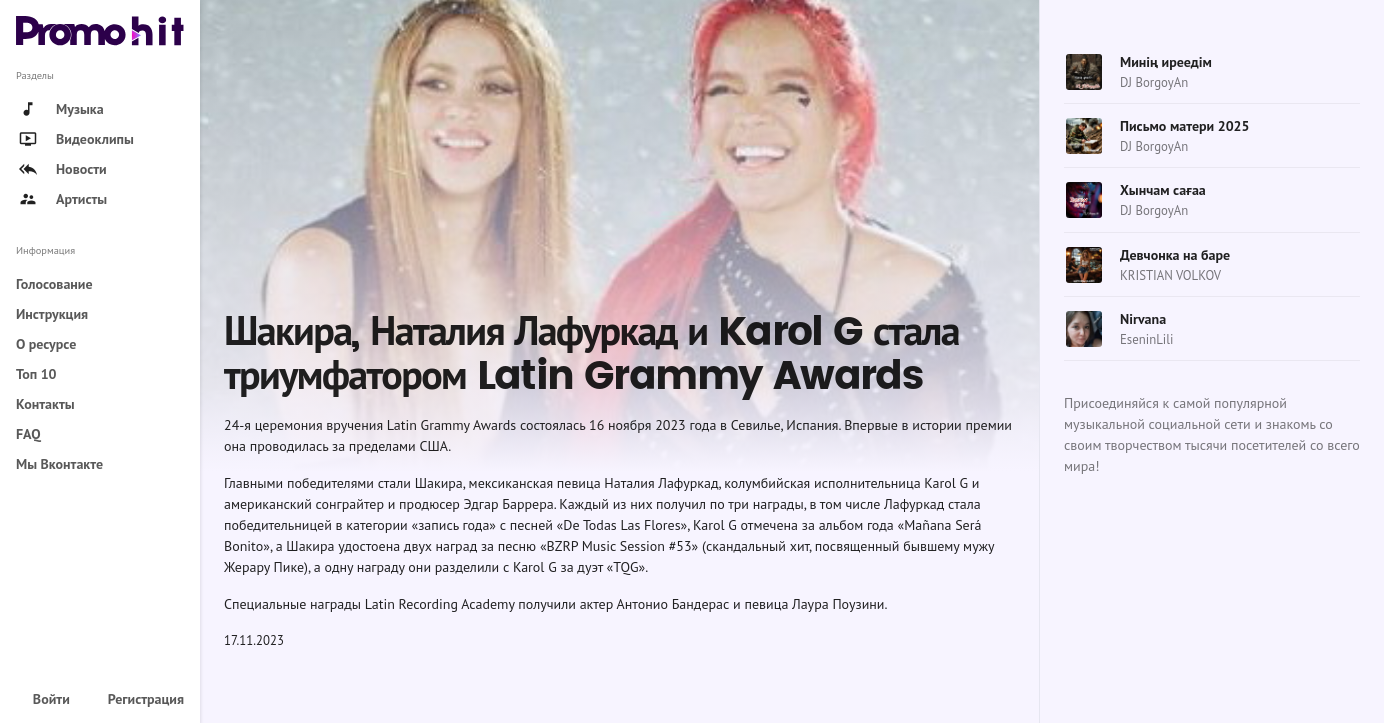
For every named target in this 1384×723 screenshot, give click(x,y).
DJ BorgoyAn (1154, 82)
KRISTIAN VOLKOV (1170, 275)
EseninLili (1146, 339)
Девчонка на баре (1175, 255)
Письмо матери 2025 (1185, 126)
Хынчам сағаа (1163, 190)
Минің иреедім (1166, 62)
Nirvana (1143, 319)
